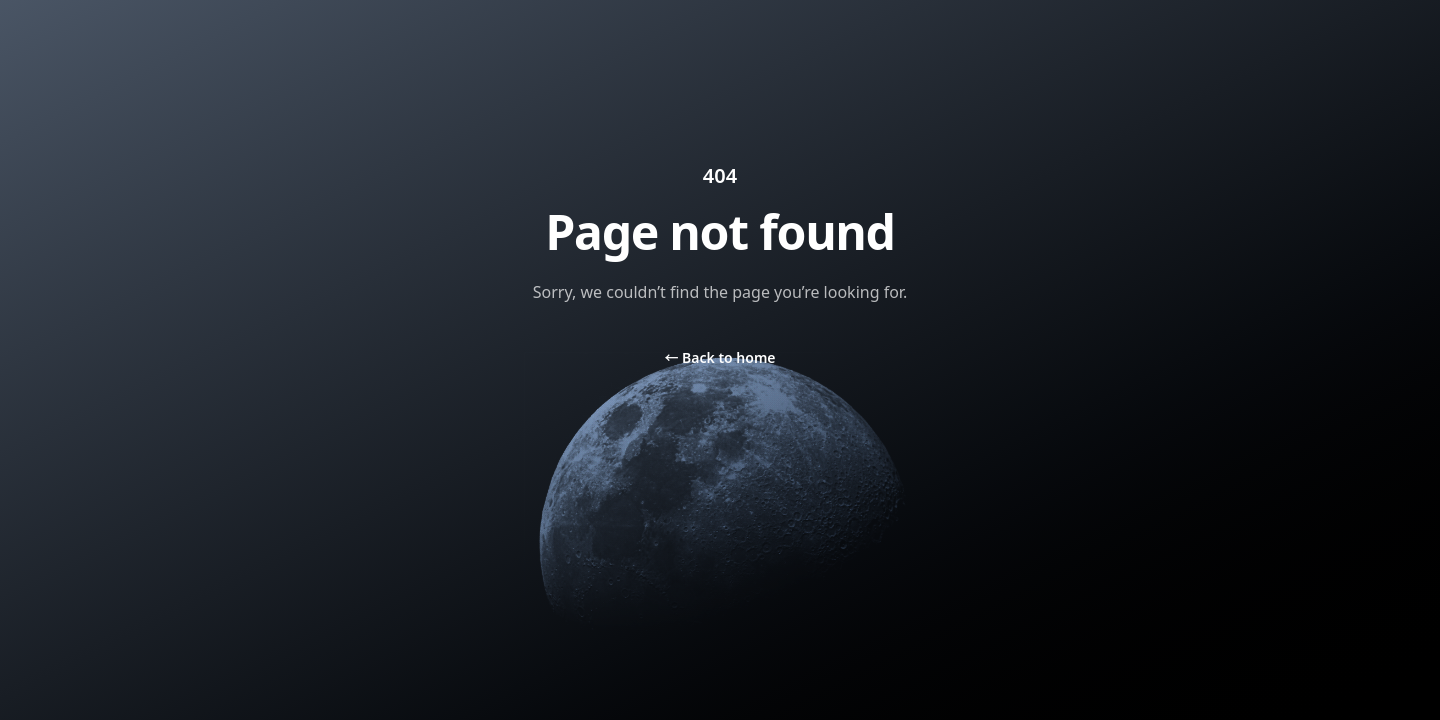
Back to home (719, 357)
